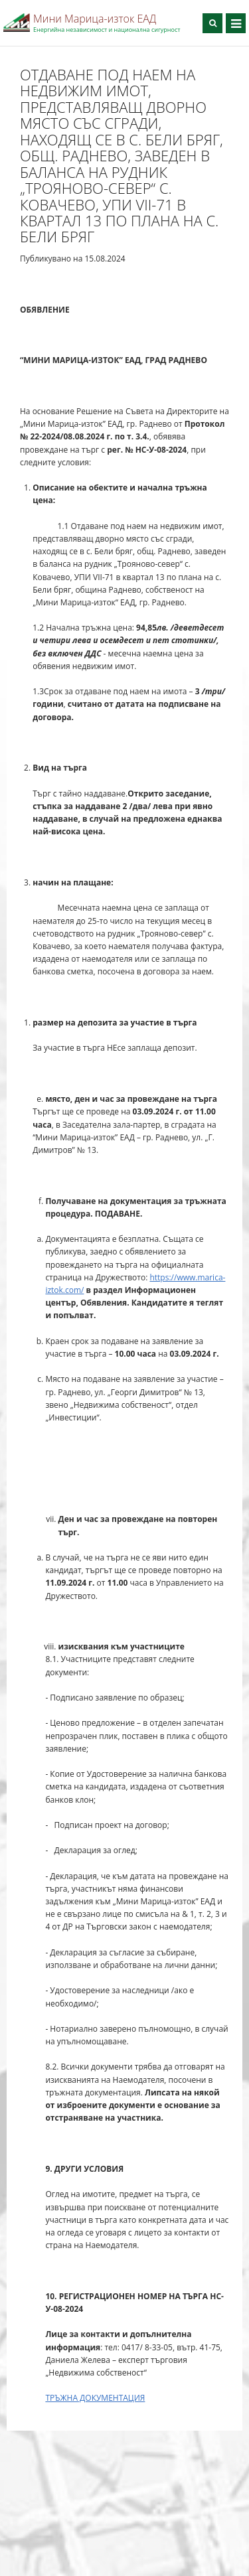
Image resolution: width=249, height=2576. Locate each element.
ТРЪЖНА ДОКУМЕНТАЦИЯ (95, 2397)
